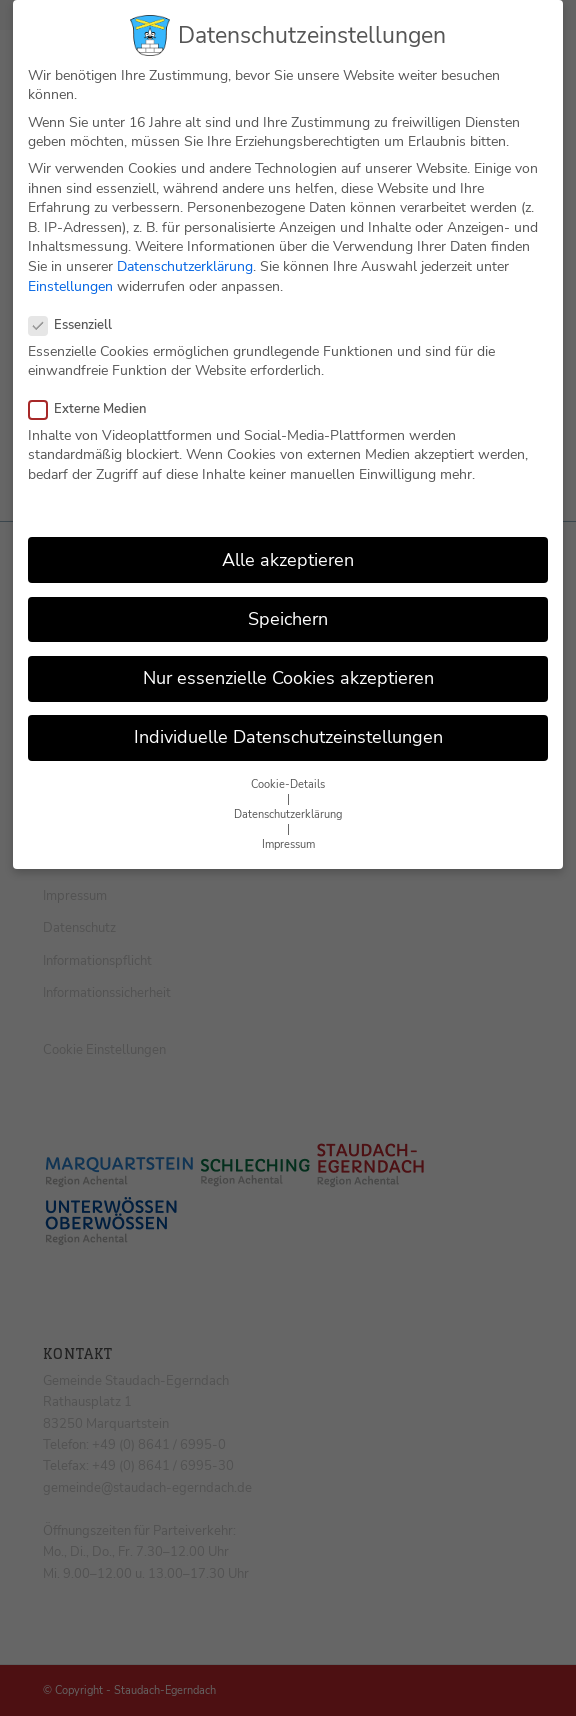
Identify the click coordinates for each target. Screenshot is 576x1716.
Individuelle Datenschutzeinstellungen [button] (288, 716)
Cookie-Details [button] (288, 763)
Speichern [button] (288, 597)
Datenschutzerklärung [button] (288, 793)
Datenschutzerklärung (185, 245)
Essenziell (78, 304)
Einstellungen (70, 264)
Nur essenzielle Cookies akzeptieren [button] (288, 657)
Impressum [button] (288, 823)
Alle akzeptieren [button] (288, 538)
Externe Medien (95, 387)
